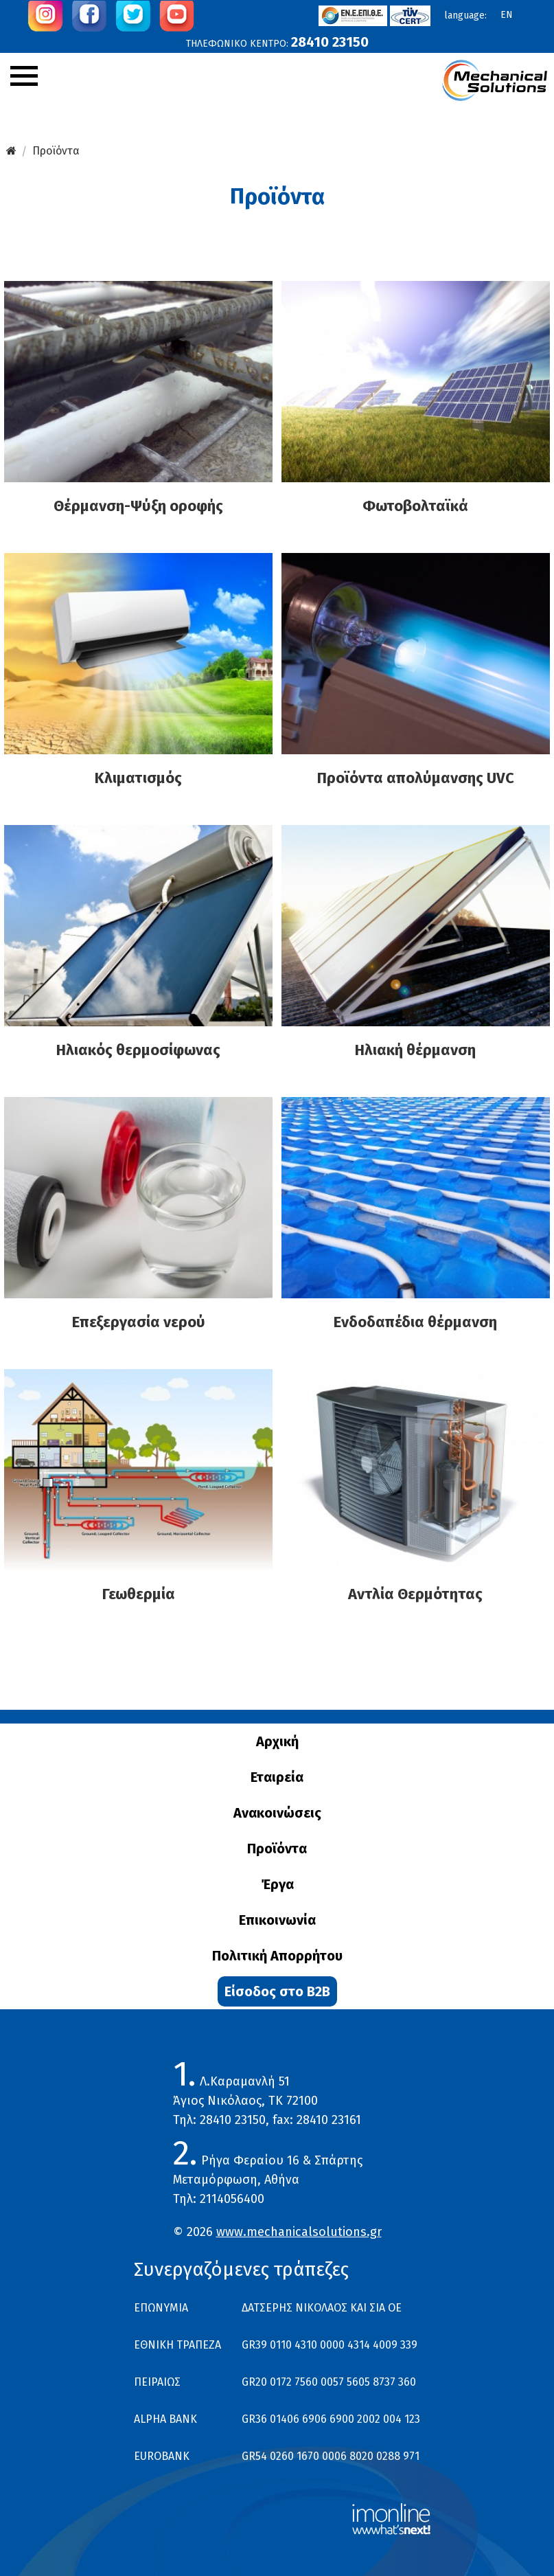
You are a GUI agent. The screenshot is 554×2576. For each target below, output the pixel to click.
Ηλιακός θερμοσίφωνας (138, 1050)
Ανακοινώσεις (277, 1813)
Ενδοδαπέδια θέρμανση (415, 1322)
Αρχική (277, 1741)
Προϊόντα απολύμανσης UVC (415, 778)
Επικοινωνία (277, 1920)
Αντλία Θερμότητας (415, 1594)
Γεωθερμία (138, 1594)
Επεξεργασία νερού (138, 1322)
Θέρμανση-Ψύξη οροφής (138, 506)
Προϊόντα (56, 150)
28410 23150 (330, 42)
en (506, 15)
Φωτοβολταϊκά (415, 506)
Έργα (277, 1884)
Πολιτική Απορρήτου (277, 1955)
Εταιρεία (277, 1777)
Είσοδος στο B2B (277, 1991)
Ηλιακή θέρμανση (415, 1050)
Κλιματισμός (138, 778)
